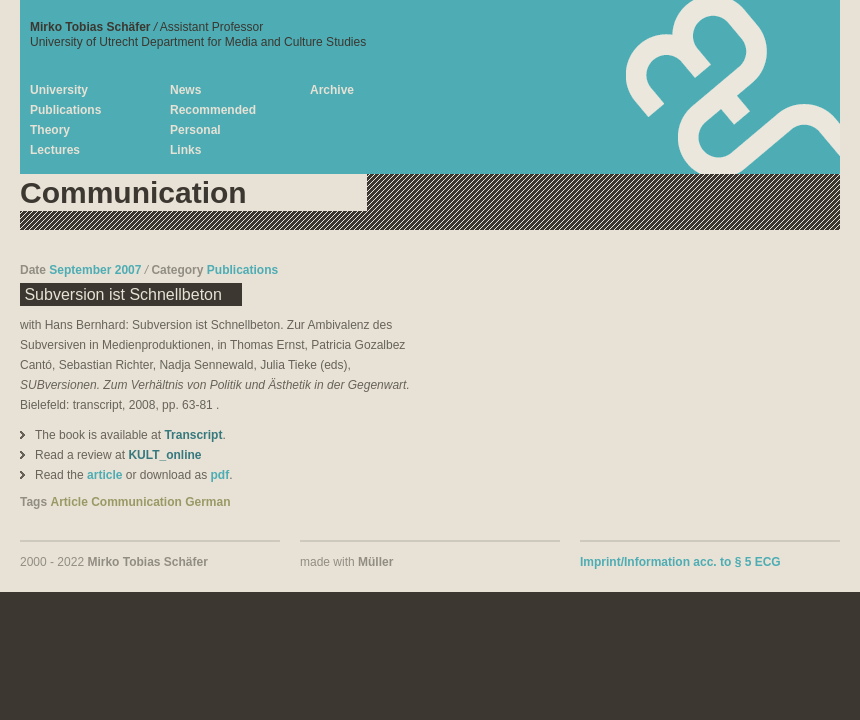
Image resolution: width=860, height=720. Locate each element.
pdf (219, 475)
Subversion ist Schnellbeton (121, 294)
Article (68, 502)
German (207, 502)
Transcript (193, 435)
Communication (136, 502)
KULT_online (164, 455)
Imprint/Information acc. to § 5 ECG (680, 562)
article (104, 475)
